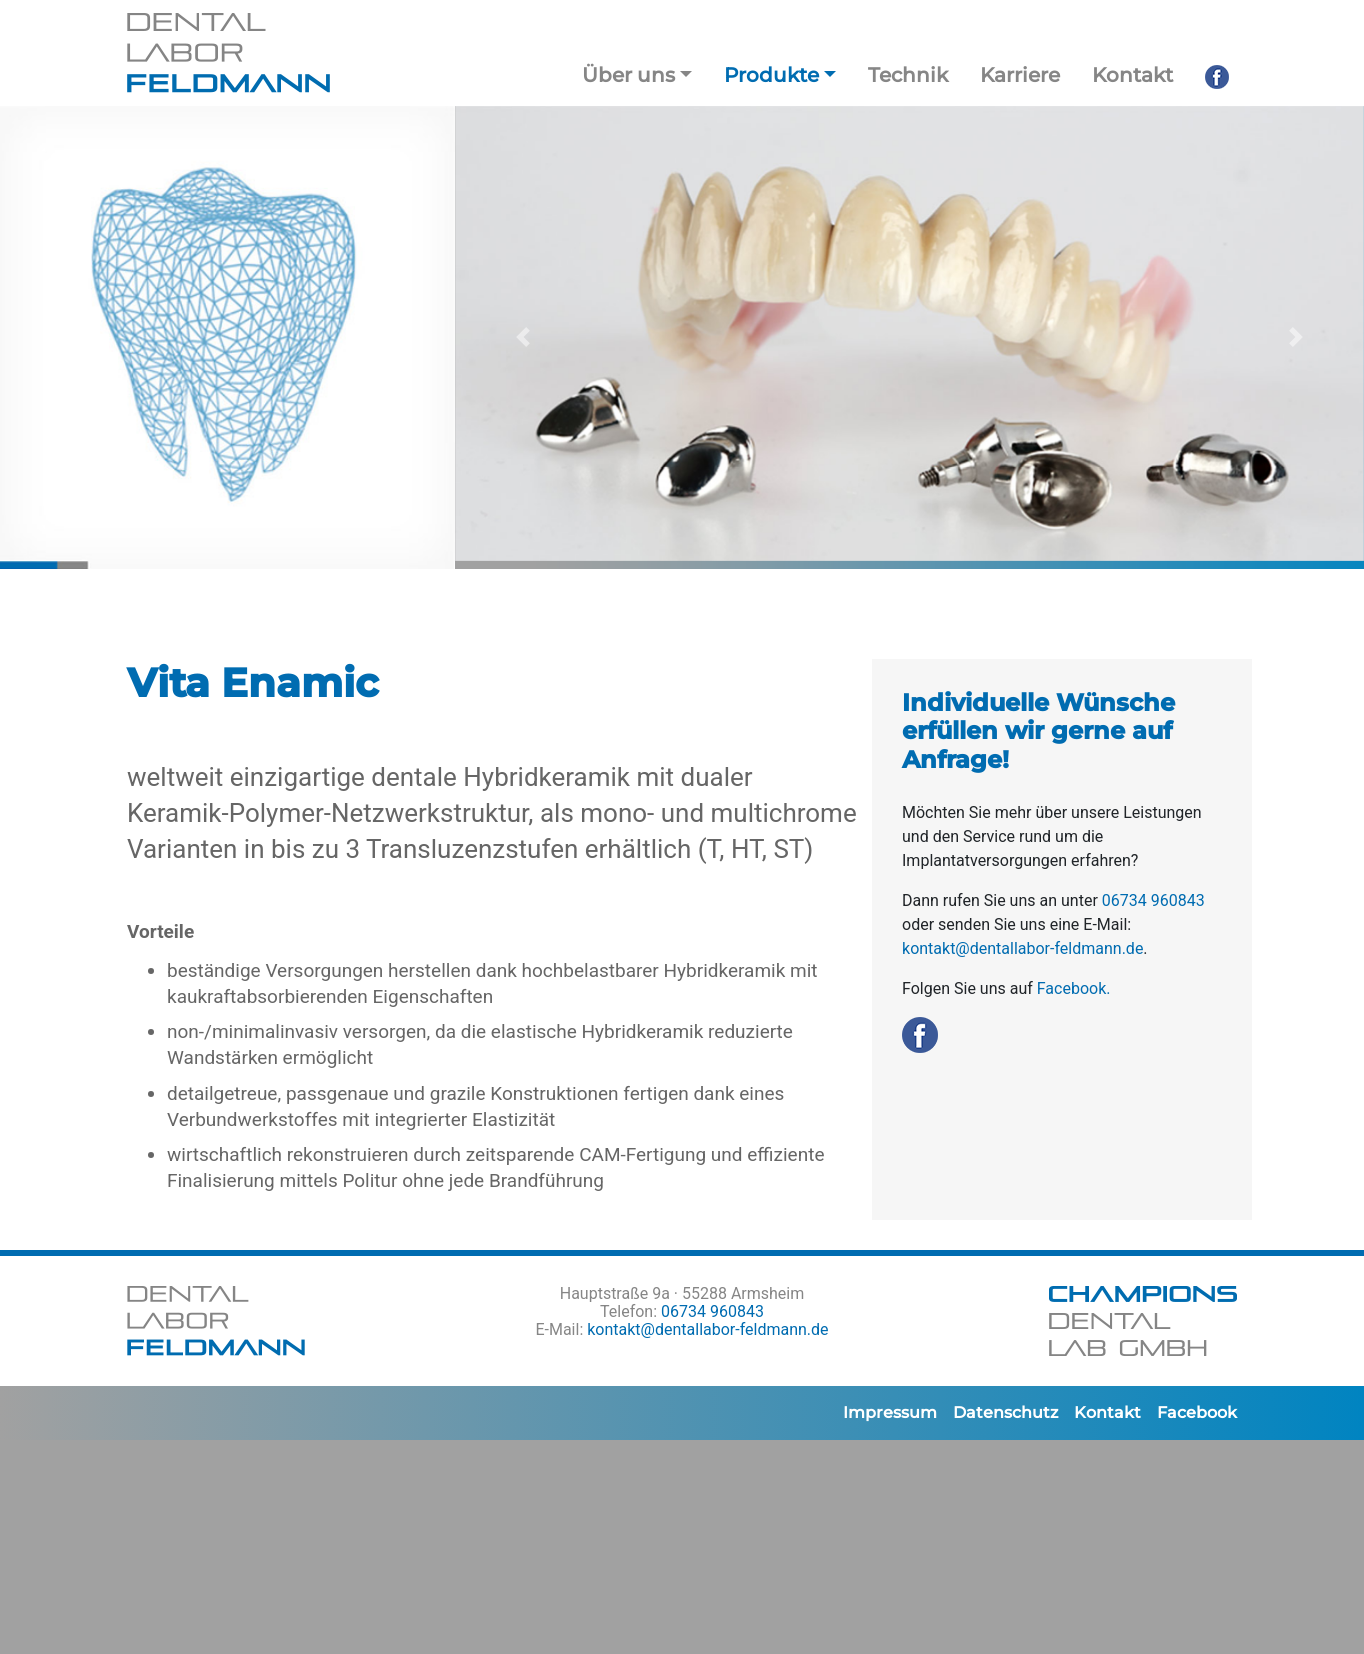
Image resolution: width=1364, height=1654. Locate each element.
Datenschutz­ (1005, 1412)
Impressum (890, 1412)
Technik (908, 75)
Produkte (771, 75)
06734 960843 (1153, 900)
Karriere (1020, 75)
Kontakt (1132, 75)
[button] (523, 337)
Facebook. (1074, 988)
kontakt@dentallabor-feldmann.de (1022, 948)
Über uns (628, 75)
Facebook (1197, 1412)
